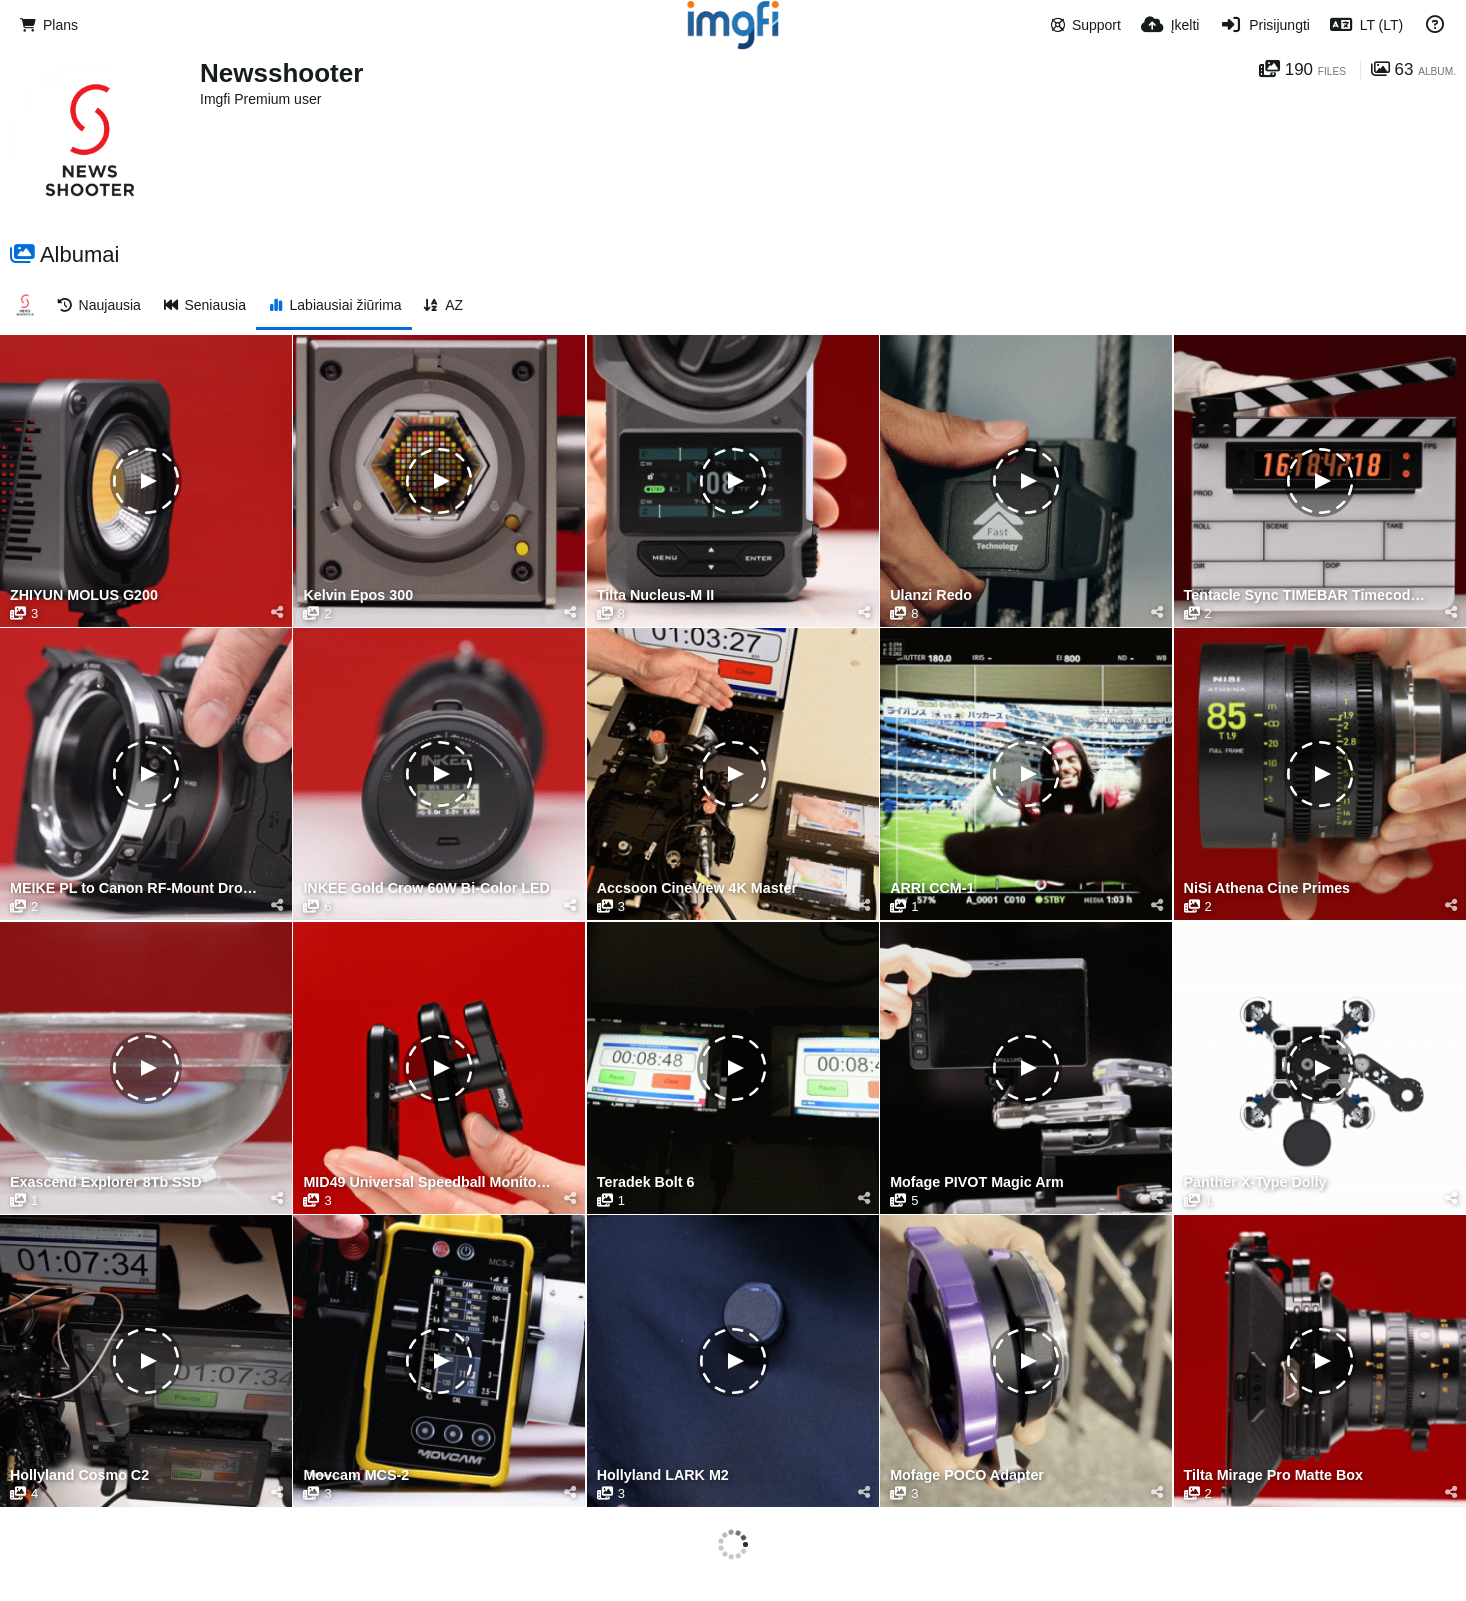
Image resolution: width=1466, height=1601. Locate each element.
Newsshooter (281, 73)
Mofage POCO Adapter (967, 1475)
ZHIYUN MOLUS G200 (84, 595)
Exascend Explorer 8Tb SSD (106, 1182)
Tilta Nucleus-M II (655, 595)
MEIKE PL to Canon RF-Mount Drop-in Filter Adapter (133, 888)
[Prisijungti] (1264, 25)
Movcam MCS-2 (356, 1475)
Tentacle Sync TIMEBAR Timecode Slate (1307, 595)
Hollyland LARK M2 (663, 1475)
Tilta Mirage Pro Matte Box (1273, 1475)
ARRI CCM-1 (932, 888)
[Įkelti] (1170, 25)
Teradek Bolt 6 (646, 1182)
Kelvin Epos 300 (358, 595)
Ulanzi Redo (931, 595)
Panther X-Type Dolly (1255, 1182)
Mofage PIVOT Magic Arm (977, 1182)
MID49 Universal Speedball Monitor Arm (426, 1182)
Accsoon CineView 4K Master (697, 888)
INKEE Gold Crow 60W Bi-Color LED (426, 888)
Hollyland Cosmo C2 (79, 1475)
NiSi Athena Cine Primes (1267, 888)
